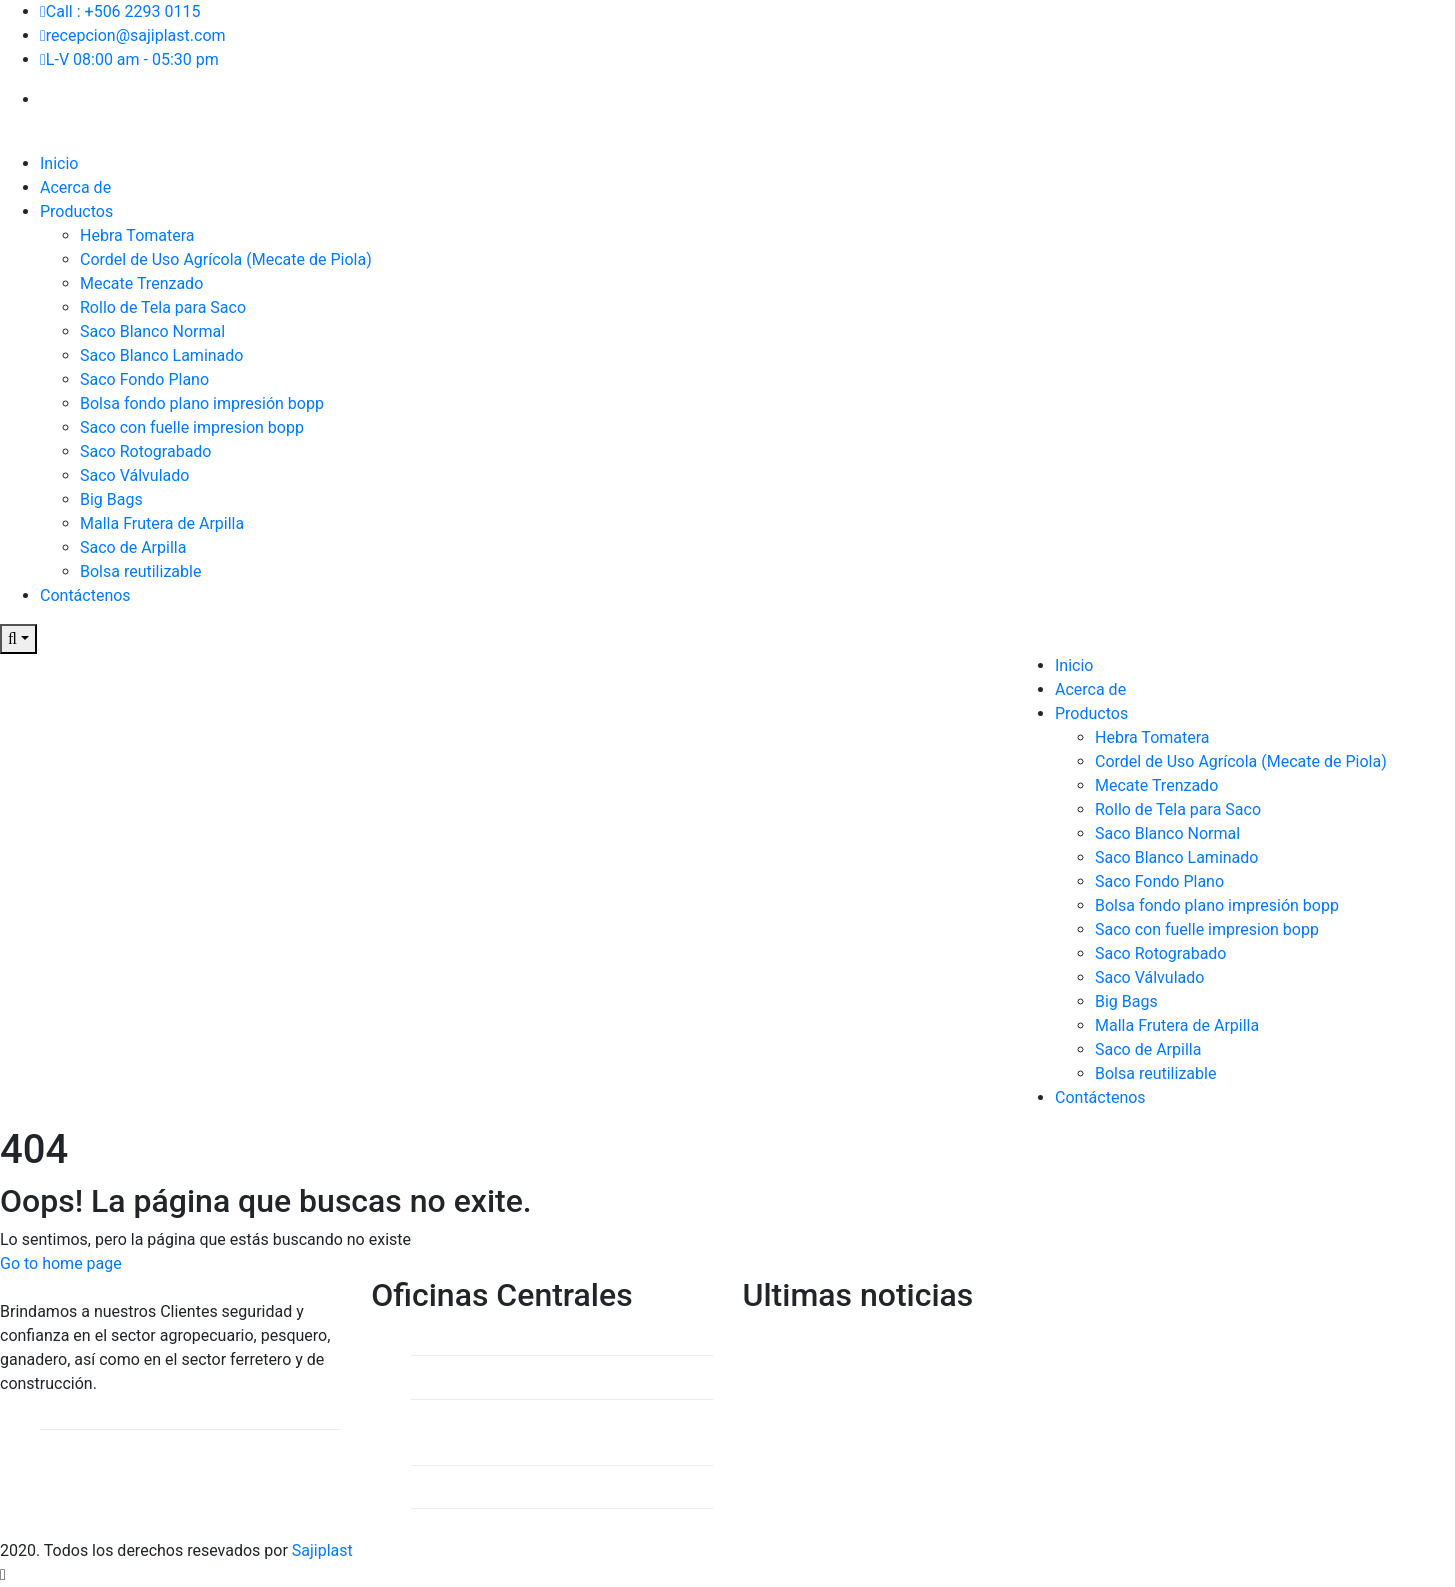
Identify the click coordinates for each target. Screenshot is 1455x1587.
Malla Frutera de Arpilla (162, 523)
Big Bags (111, 499)
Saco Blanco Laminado (161, 355)
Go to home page (61, 1263)
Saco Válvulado (134, 475)
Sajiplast (322, 1550)
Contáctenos (85, 595)
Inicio (59, 163)
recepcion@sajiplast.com (133, 35)
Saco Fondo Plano (144, 379)
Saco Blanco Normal (152, 331)
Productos (76, 211)
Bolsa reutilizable (140, 571)
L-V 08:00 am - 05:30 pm (129, 59)
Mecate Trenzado (141, 283)
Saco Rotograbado (146, 451)
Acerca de (75, 187)
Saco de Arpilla (133, 547)
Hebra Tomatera (137, 235)
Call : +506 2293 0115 (120, 11)
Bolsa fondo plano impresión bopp (202, 403)
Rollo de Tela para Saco (163, 307)
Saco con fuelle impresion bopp (192, 427)
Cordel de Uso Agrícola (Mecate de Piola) (226, 259)
